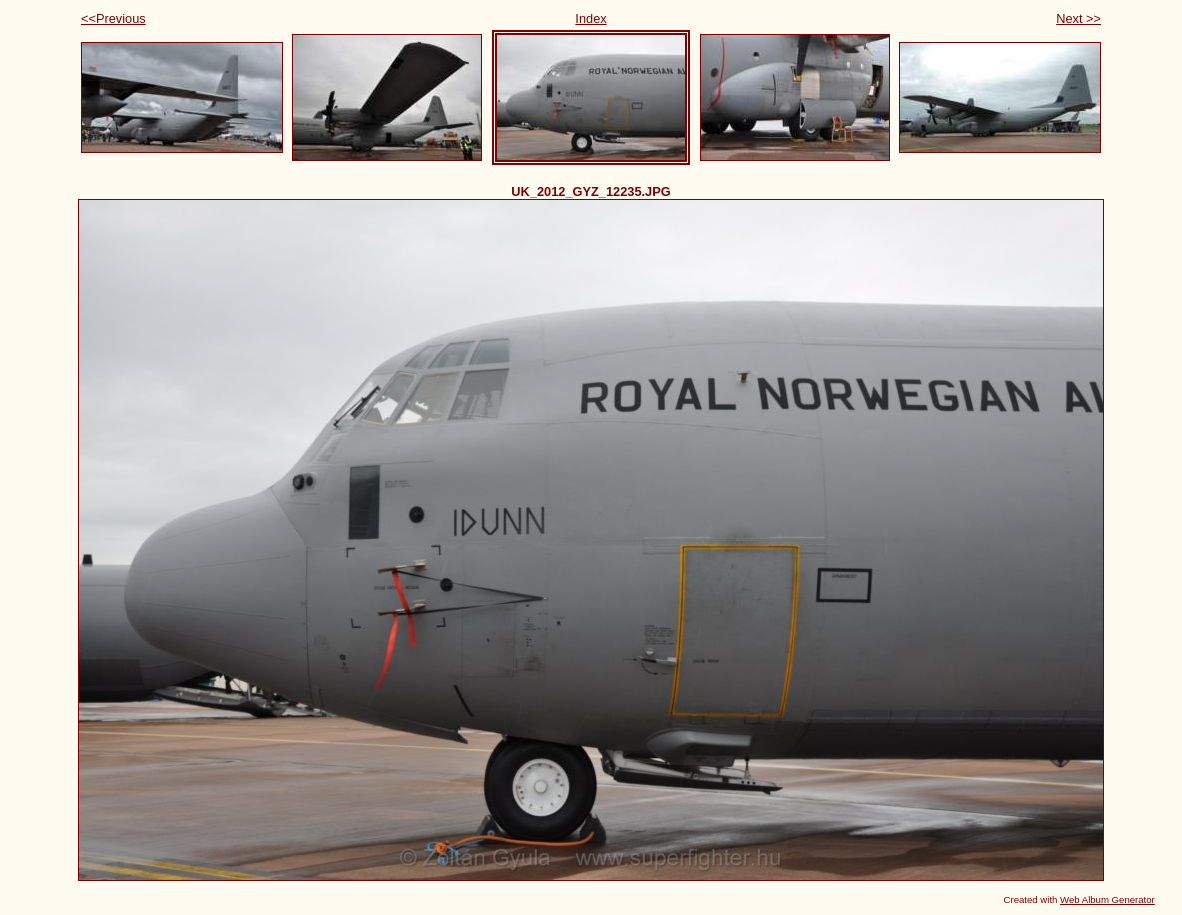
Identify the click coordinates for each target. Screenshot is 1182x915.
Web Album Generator (1107, 899)
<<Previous (113, 18)
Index (590, 18)
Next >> (1078, 18)
